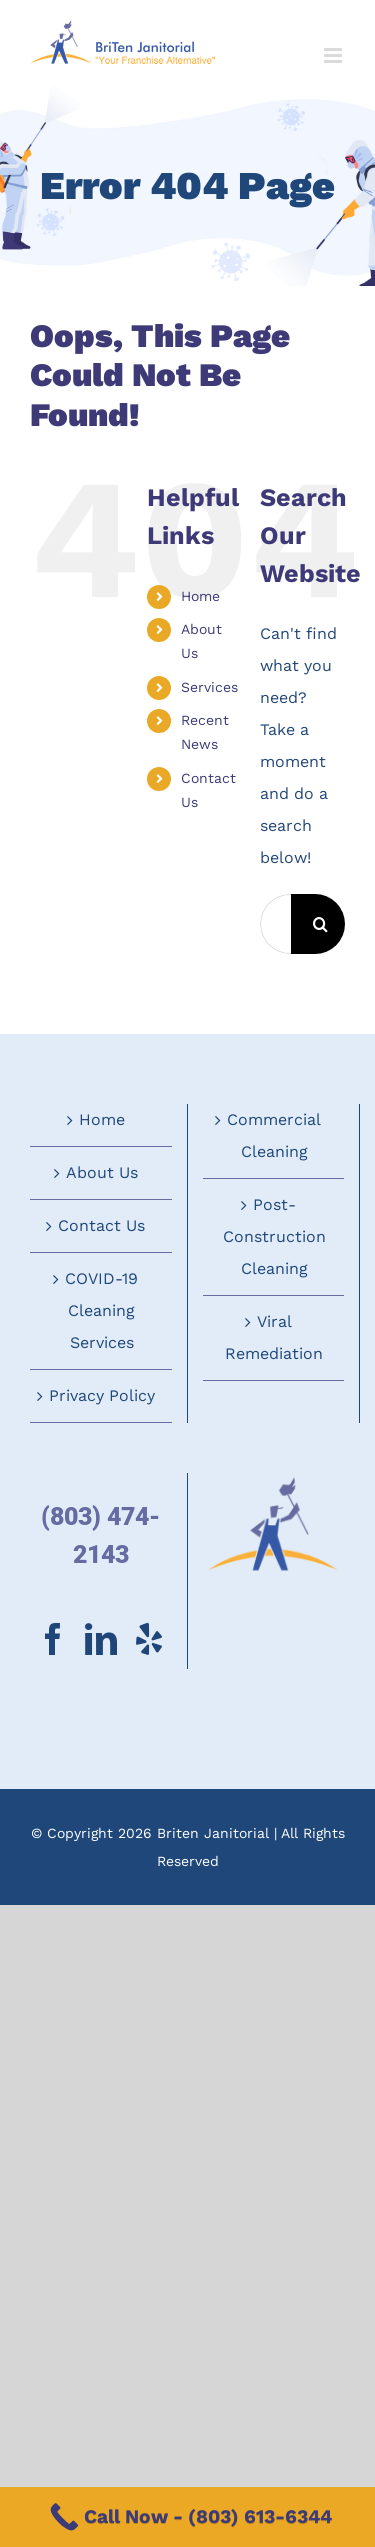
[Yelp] (149, 1639)
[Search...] (275, 924)
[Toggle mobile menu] (334, 55)
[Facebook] (53, 1639)
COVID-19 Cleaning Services (101, 1310)
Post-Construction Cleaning (274, 1236)
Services (209, 687)
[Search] (321, 924)
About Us (102, 1172)
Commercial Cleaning (274, 1135)
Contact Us (101, 1225)
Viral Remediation (274, 1337)
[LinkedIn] (101, 1639)
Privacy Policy (102, 1395)
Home (200, 596)
